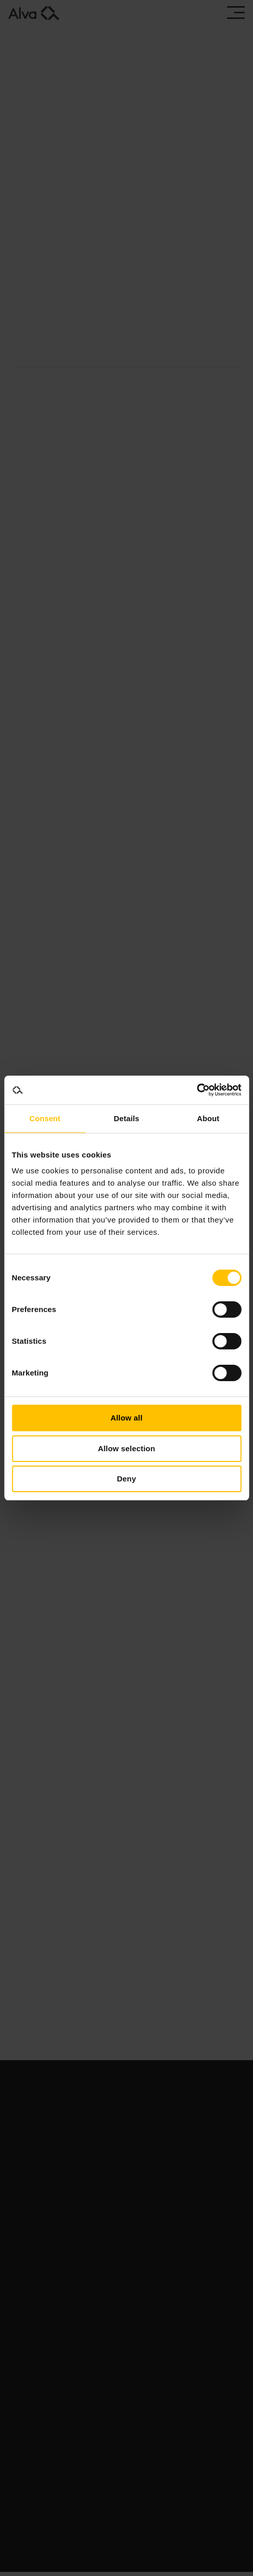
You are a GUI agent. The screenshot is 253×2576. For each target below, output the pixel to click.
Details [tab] (127, 1118)
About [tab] (208, 1118)
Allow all (126, 1417)
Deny (126, 1478)
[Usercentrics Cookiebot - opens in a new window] (196, 1090)
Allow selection (126, 1448)
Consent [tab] (44, 1118)
